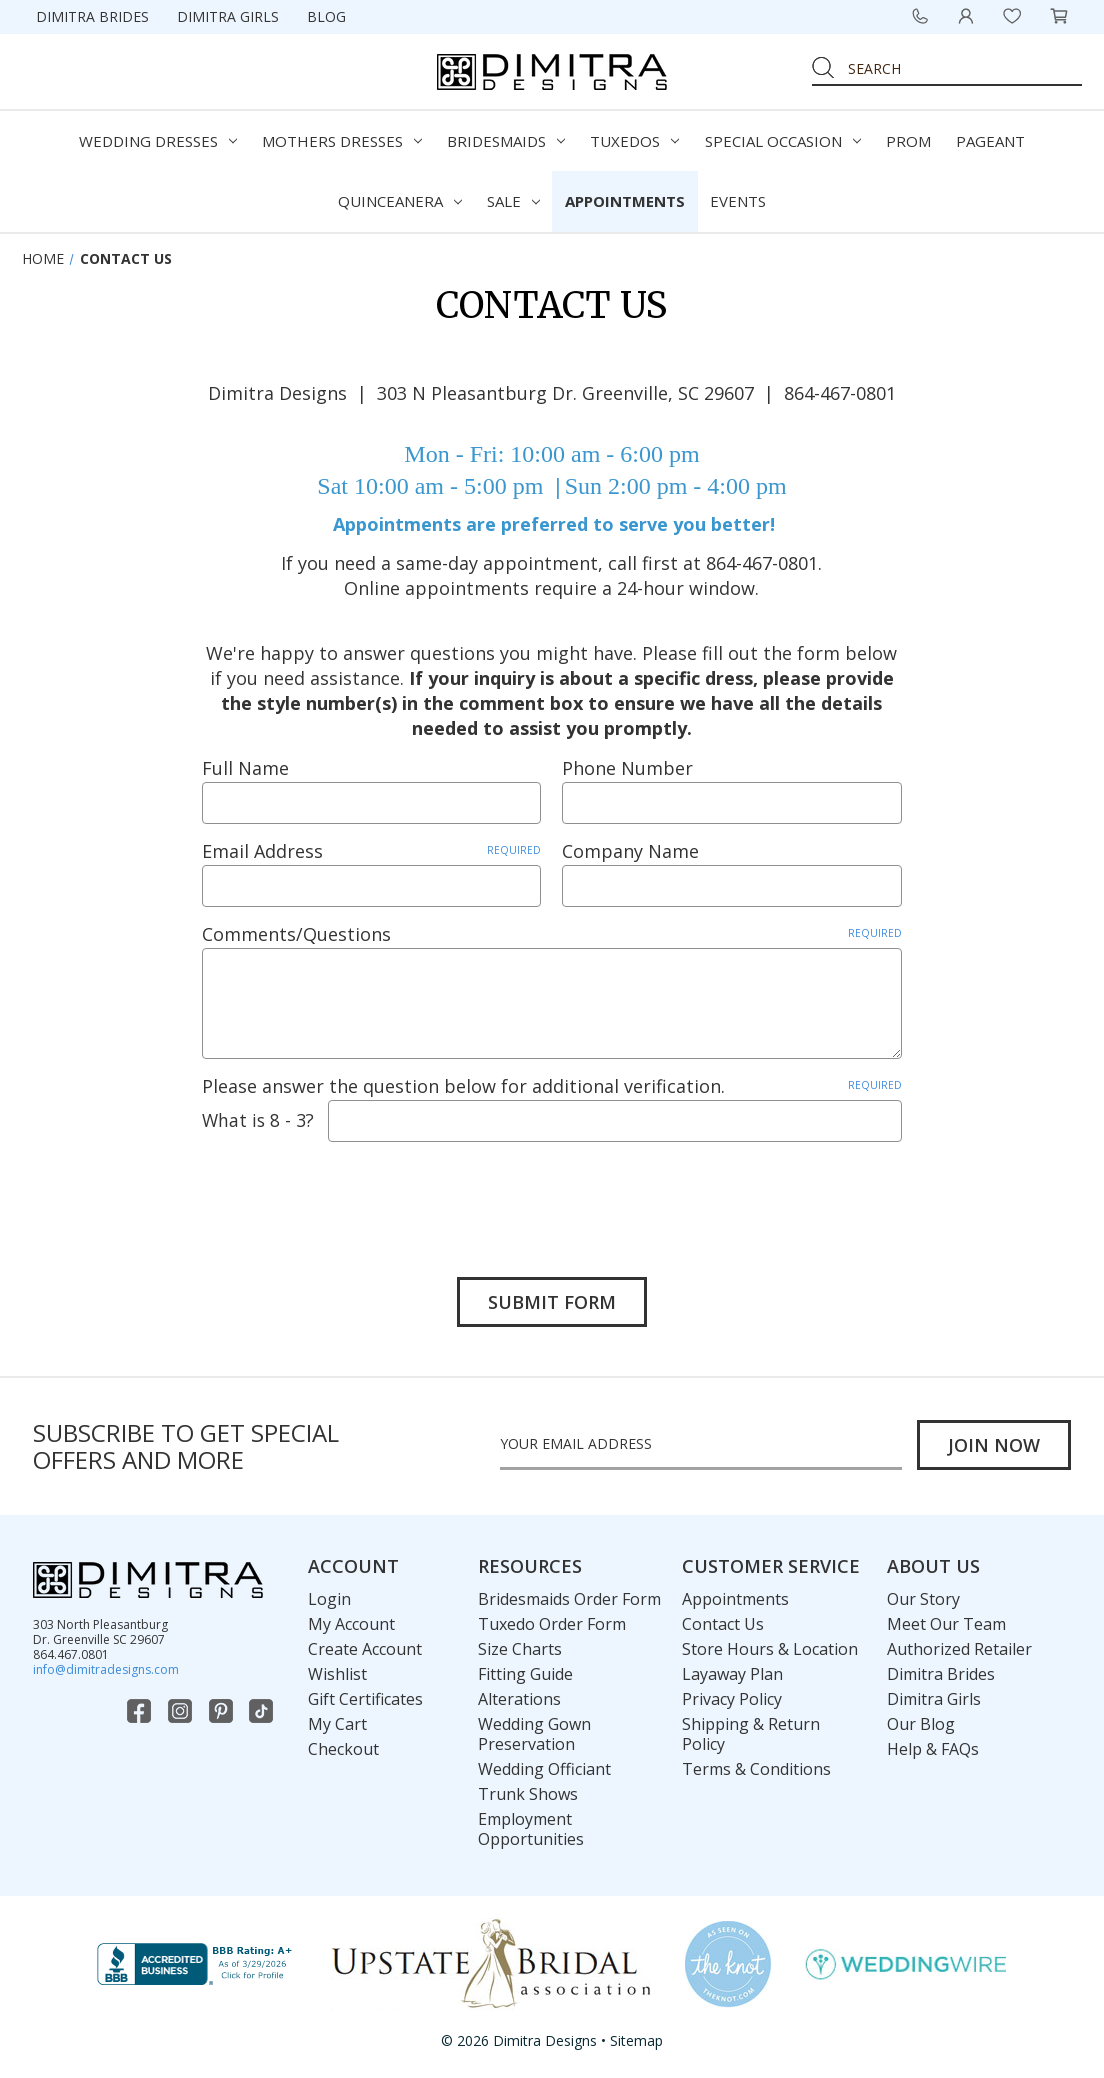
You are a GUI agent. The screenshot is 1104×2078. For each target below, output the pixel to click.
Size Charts (520, 1649)
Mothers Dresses (342, 141)
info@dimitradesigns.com (106, 1669)
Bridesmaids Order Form (569, 1599)
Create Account (365, 1649)
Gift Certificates (365, 1699)
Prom (908, 141)
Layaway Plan (732, 1674)
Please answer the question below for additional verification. (552, 1086)
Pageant (990, 141)
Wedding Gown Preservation (534, 1734)
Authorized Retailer (959, 1649)
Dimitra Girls (228, 16)
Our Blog (921, 1724)
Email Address (371, 851)
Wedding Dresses (158, 141)
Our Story (923, 1599)
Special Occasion (783, 141)
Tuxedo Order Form (552, 1624)
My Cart (337, 1724)
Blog (326, 16)
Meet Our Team (946, 1624)
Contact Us (723, 1624)
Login (329, 1599)
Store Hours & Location (770, 1649)
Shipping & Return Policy (751, 1734)
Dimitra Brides (92, 16)
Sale (513, 201)
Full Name (245, 768)
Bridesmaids (506, 141)
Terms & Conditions (756, 1769)
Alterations (519, 1699)
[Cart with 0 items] (1059, 16)
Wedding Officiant (544, 1769)
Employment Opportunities (531, 1829)
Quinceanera (400, 201)
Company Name (630, 851)
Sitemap (636, 2040)
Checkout (343, 1749)
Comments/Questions (552, 934)
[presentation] (354, 1195)
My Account (351, 1624)
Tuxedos (634, 141)
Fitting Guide (525, 1674)
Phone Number (627, 768)
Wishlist (337, 1674)
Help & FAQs (933, 1749)
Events (738, 201)
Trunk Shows (528, 1794)
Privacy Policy (732, 1699)
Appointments (625, 201)
